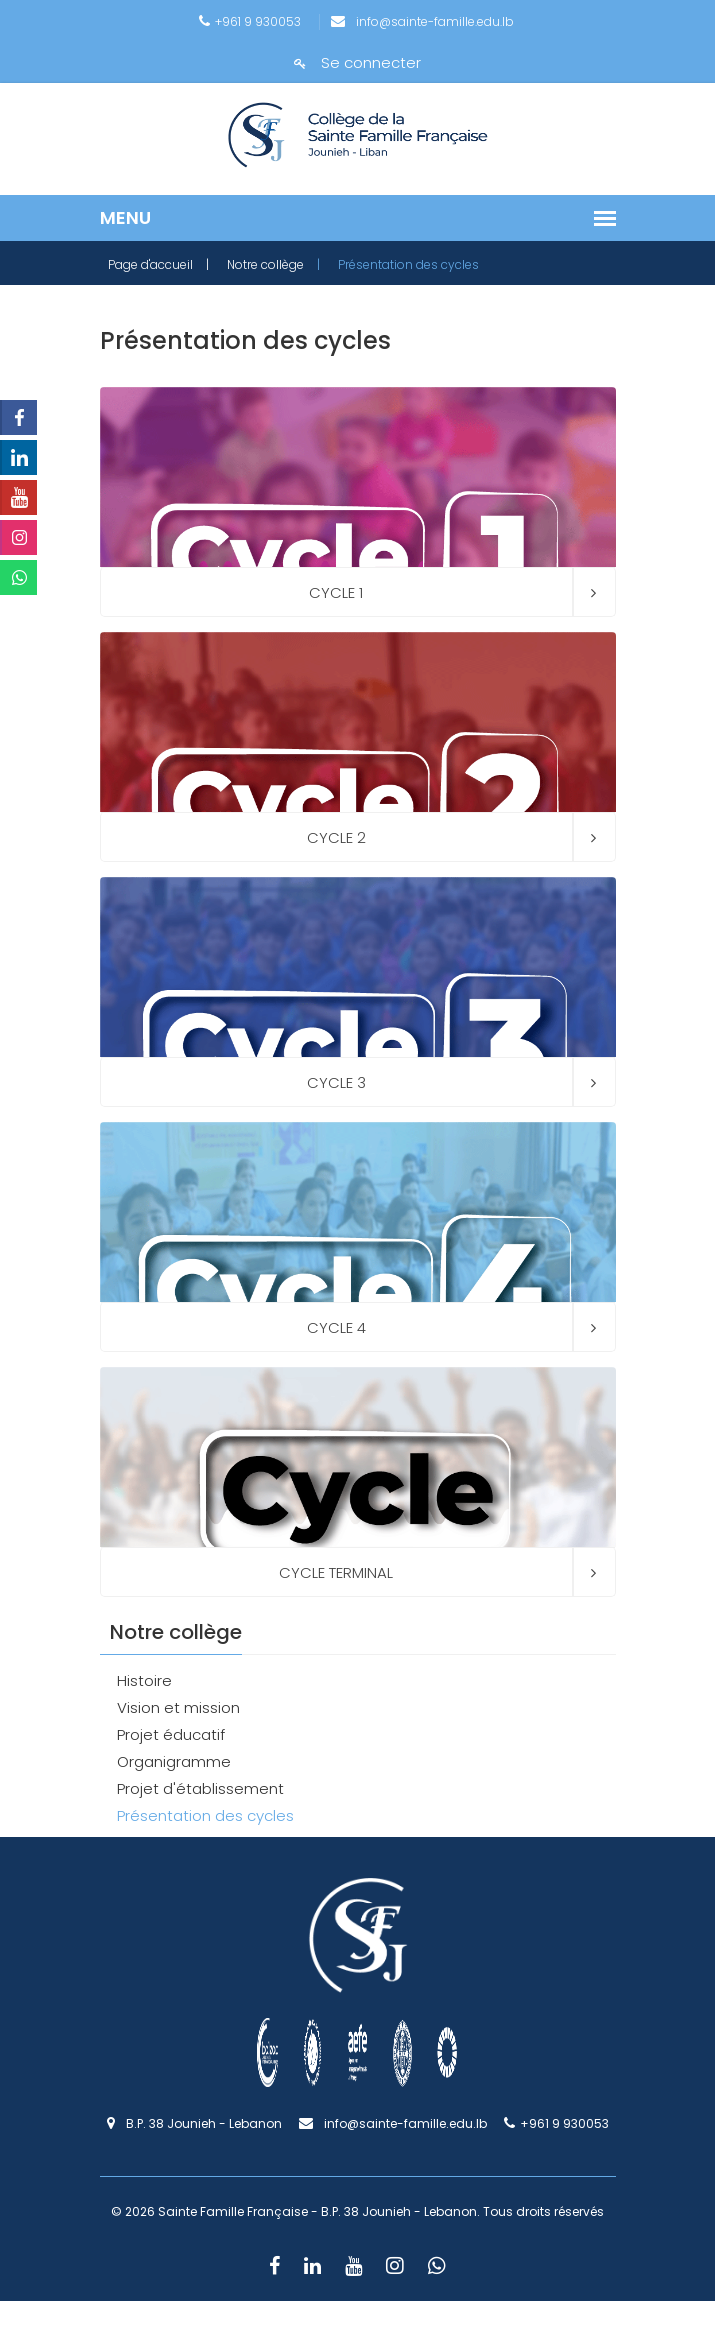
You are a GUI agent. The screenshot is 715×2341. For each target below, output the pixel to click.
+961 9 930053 (250, 21)
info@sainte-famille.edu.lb (422, 21)
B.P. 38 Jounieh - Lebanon (194, 2123)
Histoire (144, 1680)
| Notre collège (255, 264)
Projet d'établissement (200, 1788)
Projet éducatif (171, 1734)
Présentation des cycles (205, 1815)
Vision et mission (178, 1707)
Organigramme (174, 1761)
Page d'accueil (150, 264)
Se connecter (357, 62)
